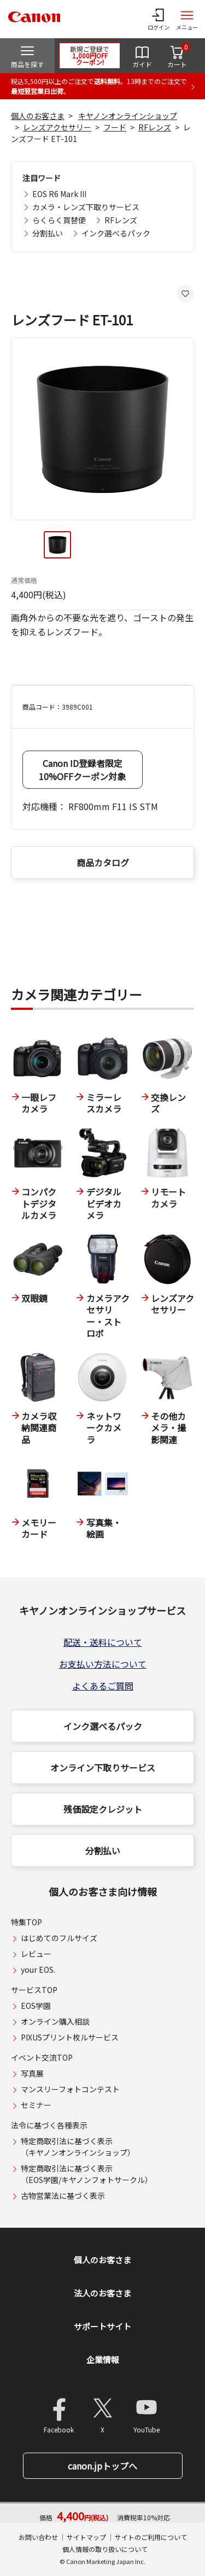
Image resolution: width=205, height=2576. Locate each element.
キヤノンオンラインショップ (127, 115)
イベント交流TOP (42, 2057)
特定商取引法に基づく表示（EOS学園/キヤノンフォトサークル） (87, 2174)
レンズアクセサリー (57, 127)
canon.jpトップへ (102, 2465)
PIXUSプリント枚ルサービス (70, 2037)
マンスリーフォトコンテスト (70, 2089)
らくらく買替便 (59, 220)
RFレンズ (154, 127)
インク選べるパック (115, 233)
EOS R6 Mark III (59, 193)
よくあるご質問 (102, 1685)
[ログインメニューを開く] (158, 19)
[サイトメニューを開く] (187, 19)
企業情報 (102, 2359)
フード (114, 127)
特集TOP (26, 1922)
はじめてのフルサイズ (59, 1937)
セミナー (36, 2104)
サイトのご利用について (151, 2537)
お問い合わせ (38, 2537)
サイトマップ (86, 2537)
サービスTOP (34, 1989)
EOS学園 (36, 2005)
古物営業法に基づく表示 (63, 2195)
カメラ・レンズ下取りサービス (85, 206)
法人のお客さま (102, 2293)
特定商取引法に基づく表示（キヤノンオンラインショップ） (78, 2146)
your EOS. (38, 1969)
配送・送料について (102, 1642)
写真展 (32, 2073)
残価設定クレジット (102, 1809)
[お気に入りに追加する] (185, 293)
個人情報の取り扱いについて (105, 2549)
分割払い (47, 233)
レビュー (36, 1953)
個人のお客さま (38, 115)
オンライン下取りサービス (102, 1767)
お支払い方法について (103, 1663)
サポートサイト (102, 2326)
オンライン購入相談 (55, 2021)
